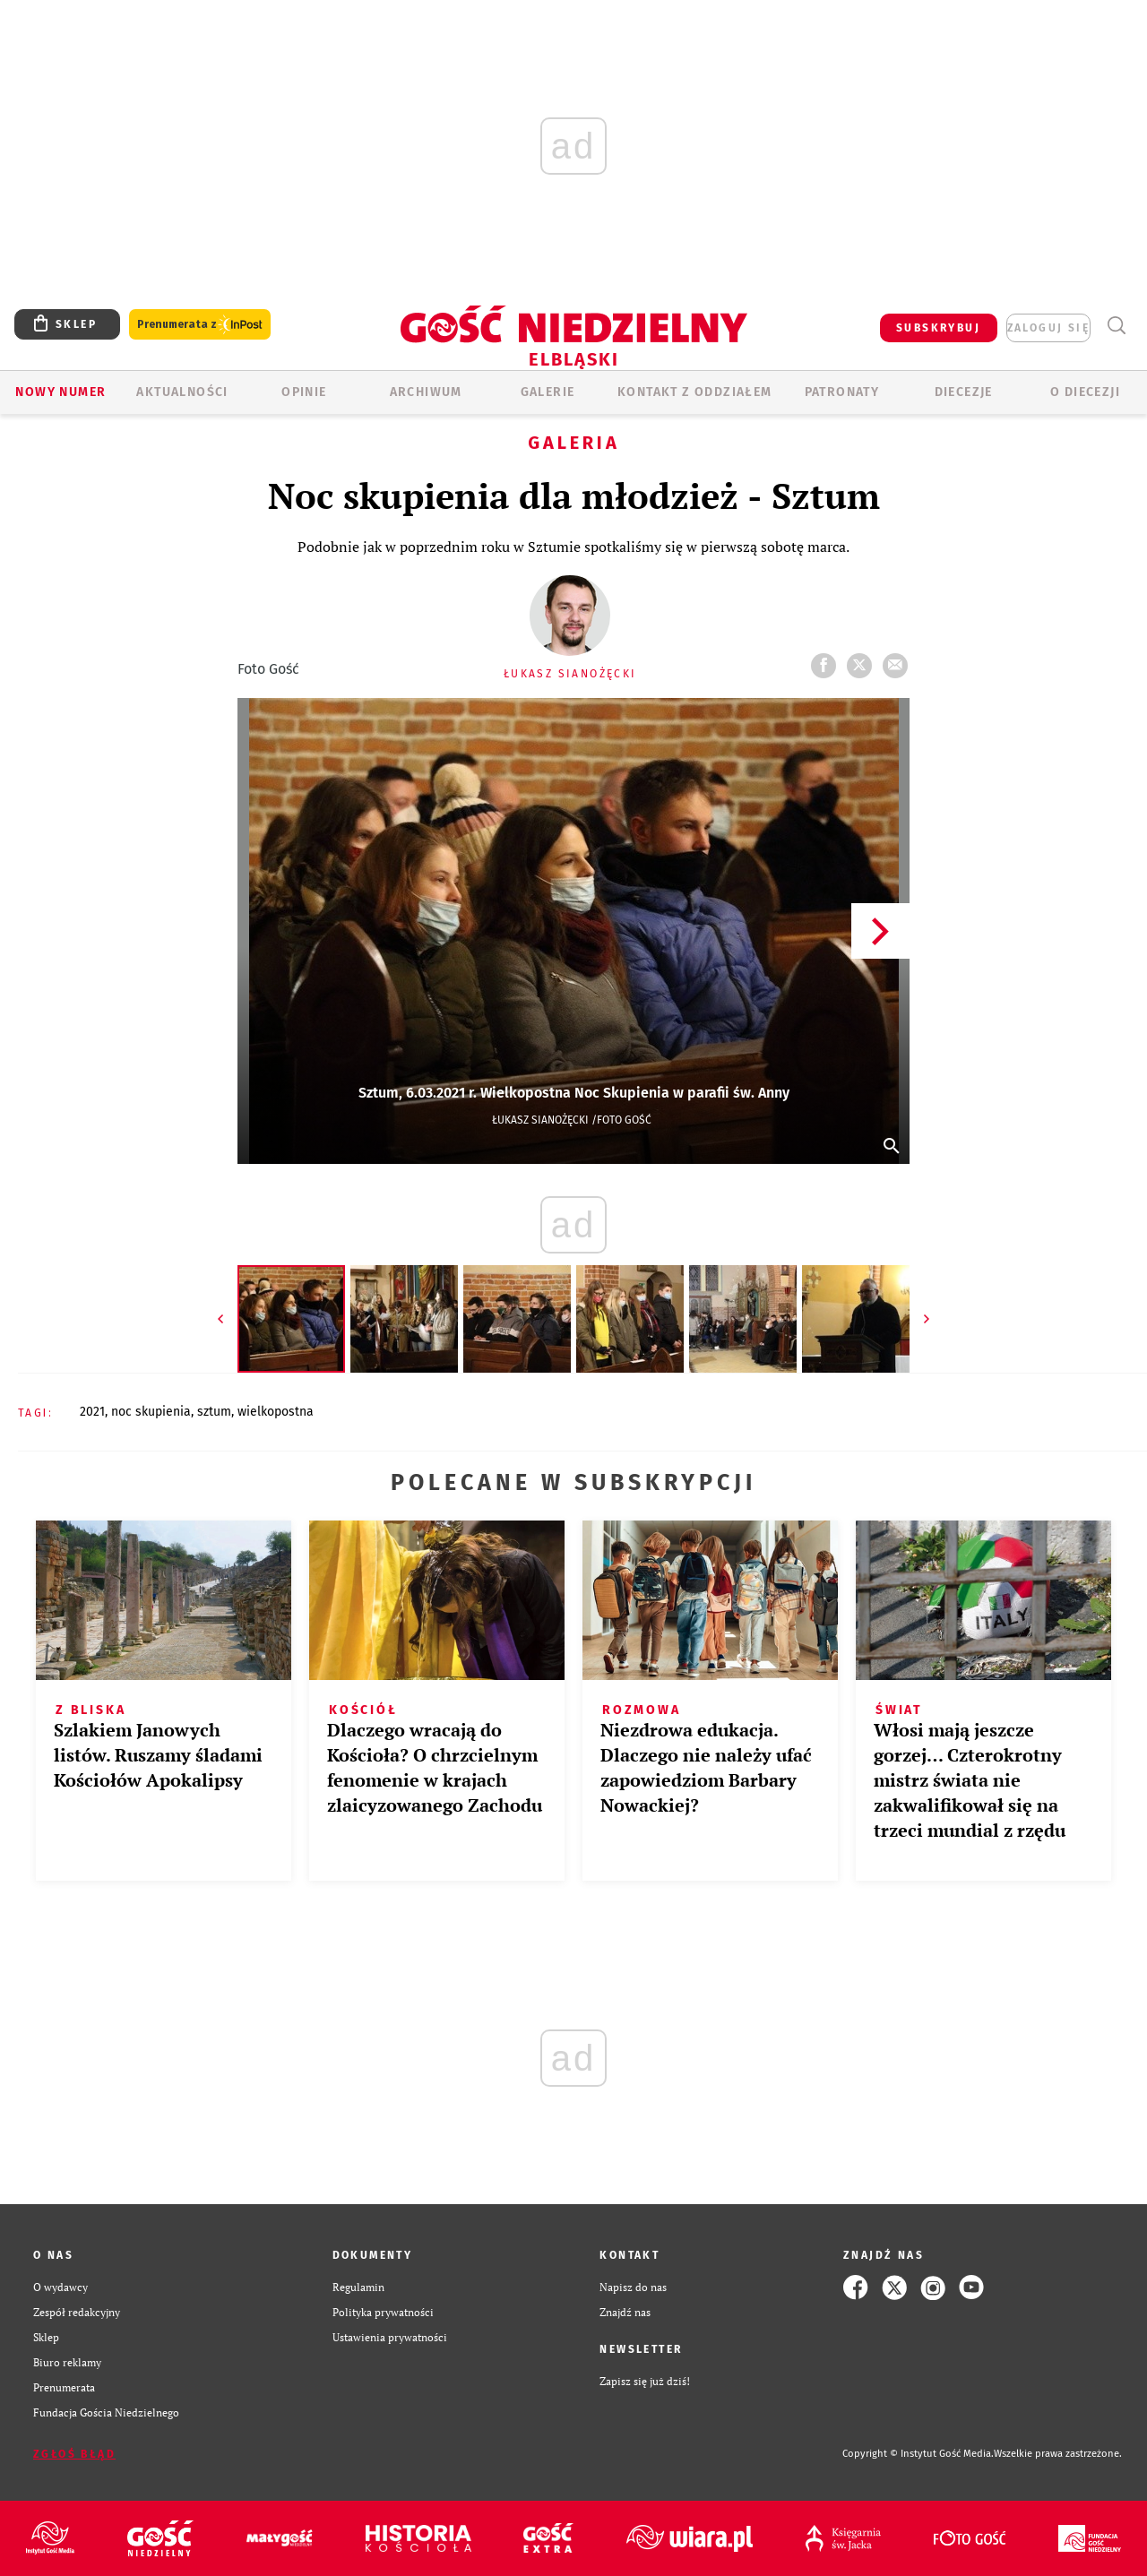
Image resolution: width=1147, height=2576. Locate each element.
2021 (92, 1411)
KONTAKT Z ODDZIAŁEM (694, 392)
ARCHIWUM (426, 392)
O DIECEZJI (1085, 392)
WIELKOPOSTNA (275, 1411)
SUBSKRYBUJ (938, 328)
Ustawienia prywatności (389, 2337)
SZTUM (214, 1411)
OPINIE (303, 392)
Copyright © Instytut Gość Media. (918, 2454)
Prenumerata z (200, 324)
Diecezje (964, 392)
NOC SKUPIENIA (151, 1411)
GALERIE (548, 392)
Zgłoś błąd (74, 2454)
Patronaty (842, 392)
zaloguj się (1048, 328)
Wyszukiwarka (1116, 325)
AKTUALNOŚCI (182, 392)
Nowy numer (60, 392)
